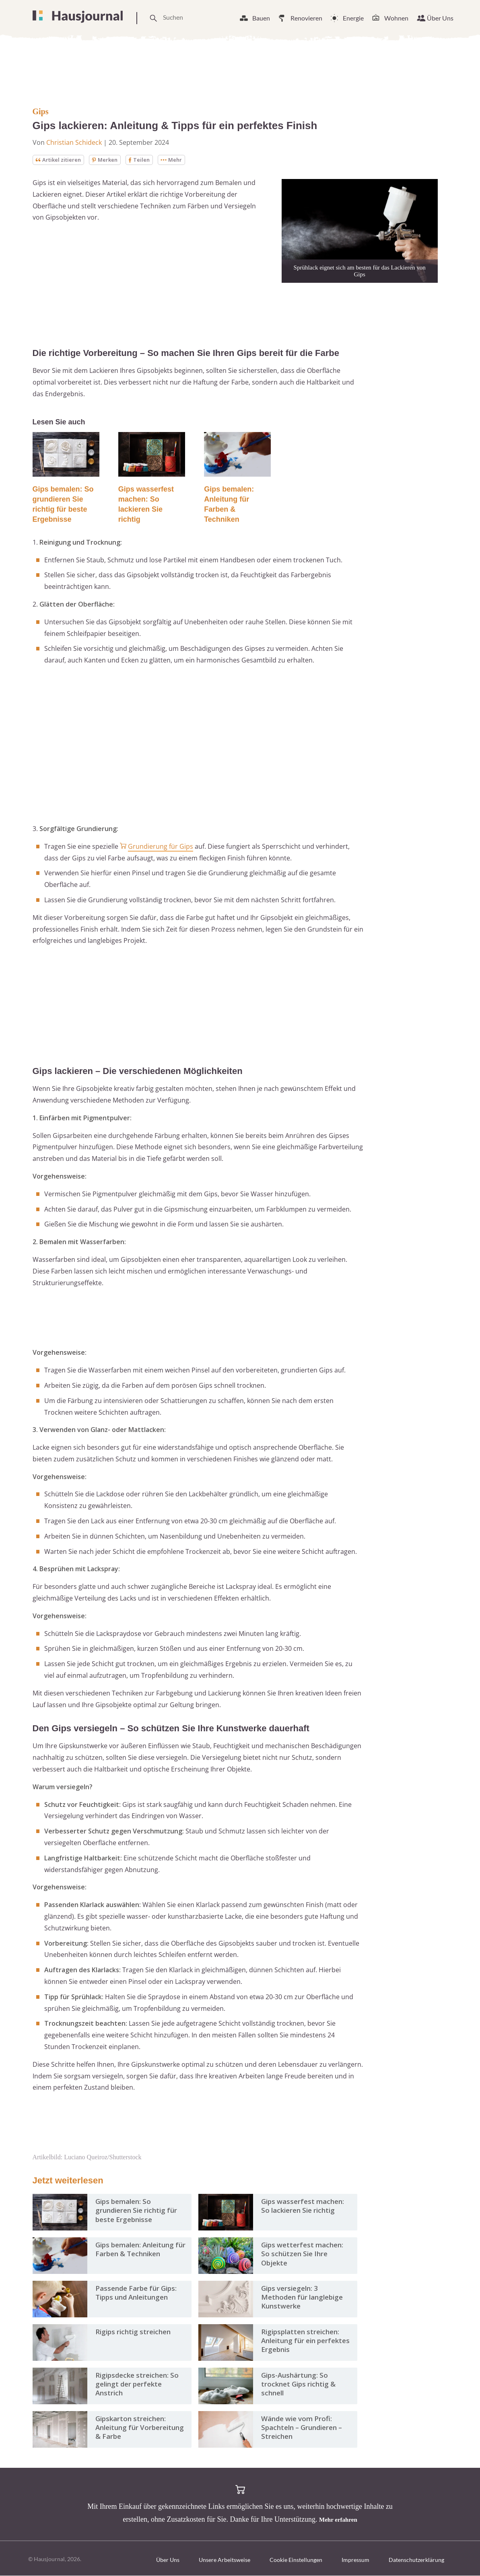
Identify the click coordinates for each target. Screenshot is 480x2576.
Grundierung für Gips (160, 846)
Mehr (177, 160)
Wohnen (396, 18)
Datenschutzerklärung (416, 2560)
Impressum (355, 2560)
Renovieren (306, 18)
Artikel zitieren (59, 160)
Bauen (261, 18)
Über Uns (440, 18)
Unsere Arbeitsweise (224, 2560)
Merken (108, 160)
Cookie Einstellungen (296, 2560)
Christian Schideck (74, 142)
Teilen (144, 160)
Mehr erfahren (338, 2520)
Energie (353, 18)
